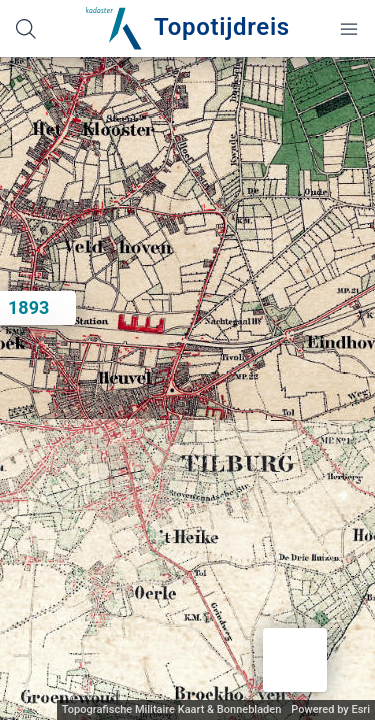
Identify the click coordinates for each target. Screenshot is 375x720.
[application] (187, 388)
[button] (295, 660)
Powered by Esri (330, 709)
